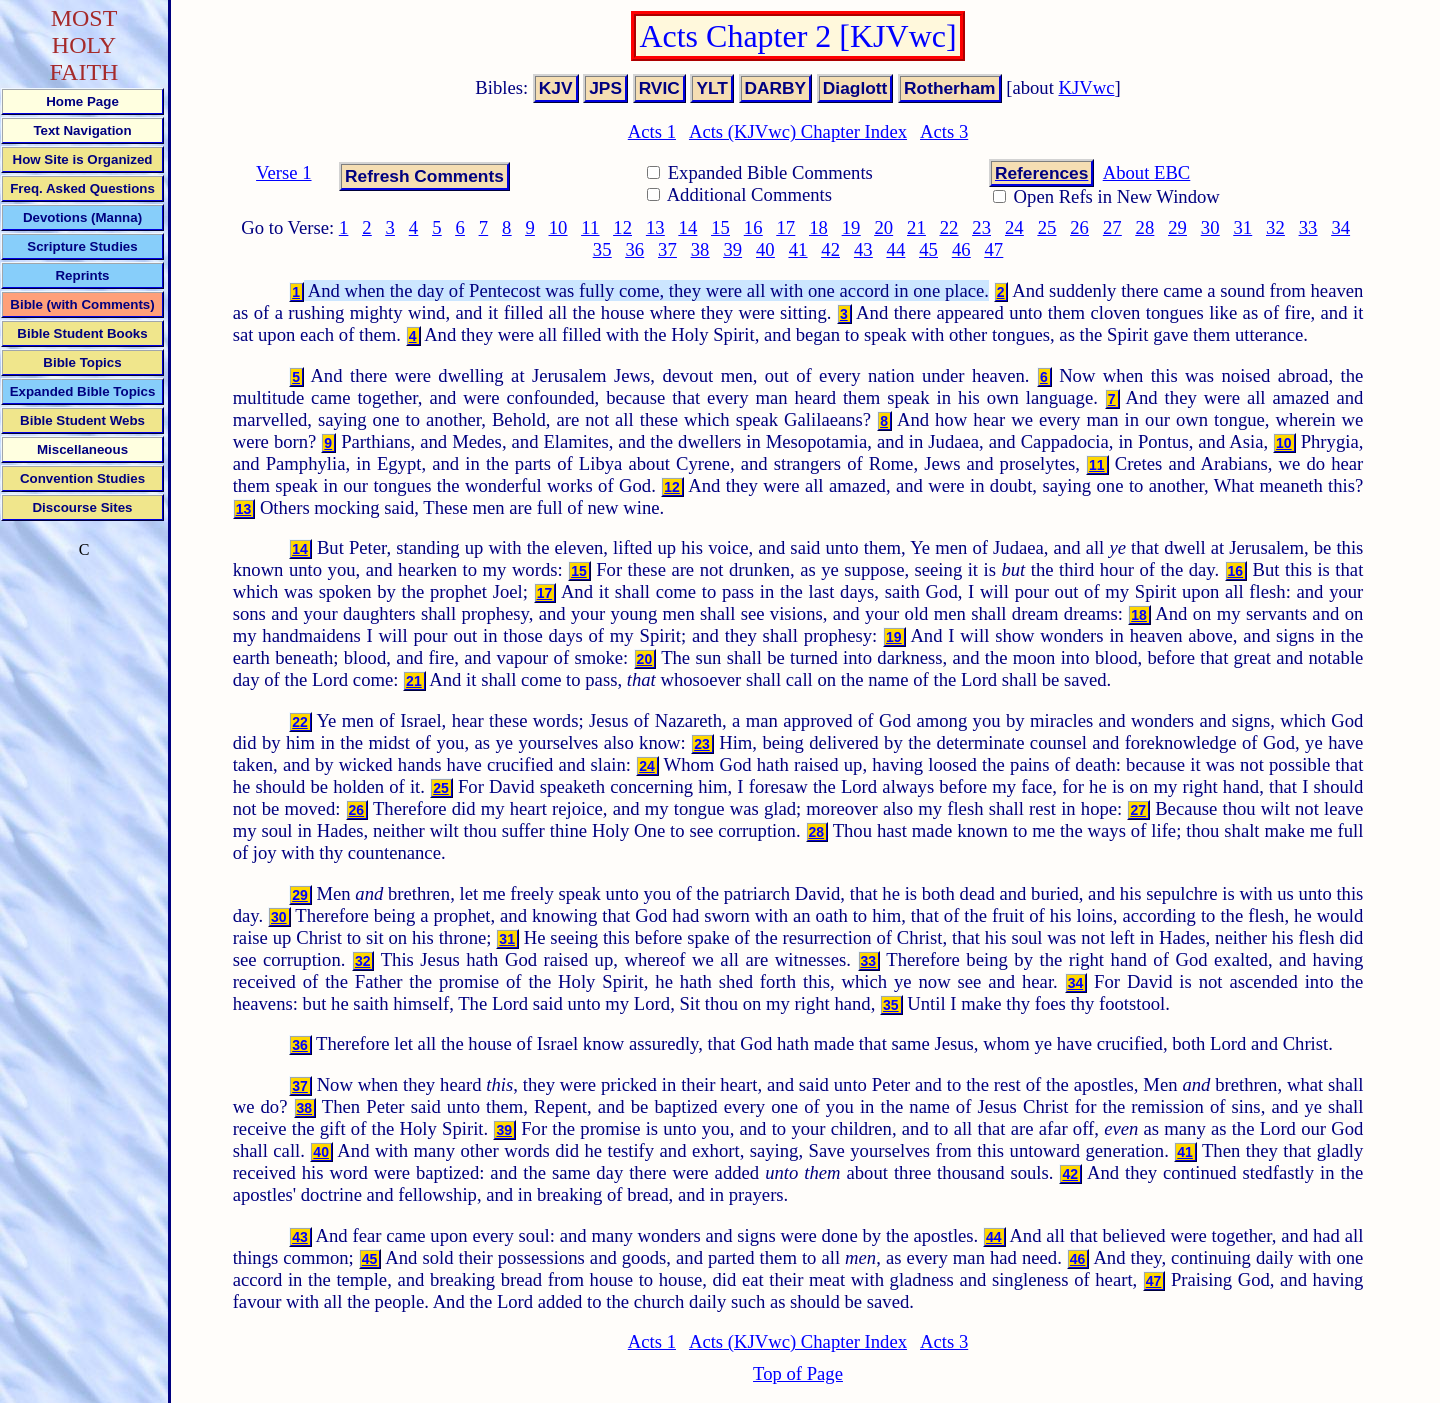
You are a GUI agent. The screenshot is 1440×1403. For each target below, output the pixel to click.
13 (655, 227)
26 (1079, 227)
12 (622, 227)
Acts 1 (652, 131)
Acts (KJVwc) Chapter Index (798, 131)
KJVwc (1087, 87)
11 (590, 227)
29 (1177, 227)
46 (961, 249)
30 (1210, 227)
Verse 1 (283, 172)
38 (700, 249)
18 (818, 227)
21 (916, 227)
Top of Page (798, 1373)
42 (830, 249)
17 (786, 227)
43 (863, 249)
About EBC (1147, 172)
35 (602, 249)
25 (1047, 227)
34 (1340, 227)
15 (720, 227)
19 (851, 227)
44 (896, 249)
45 (928, 249)
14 (688, 227)
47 (994, 249)
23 (981, 227)
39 (732, 249)
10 (558, 227)
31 (1242, 227)
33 (1308, 227)
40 (765, 249)
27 (1112, 227)
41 (798, 249)
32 (1275, 227)
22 (949, 227)
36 (634, 249)
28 (1145, 227)
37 (667, 249)
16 (753, 227)
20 (883, 227)
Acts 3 (944, 131)
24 (1014, 227)
